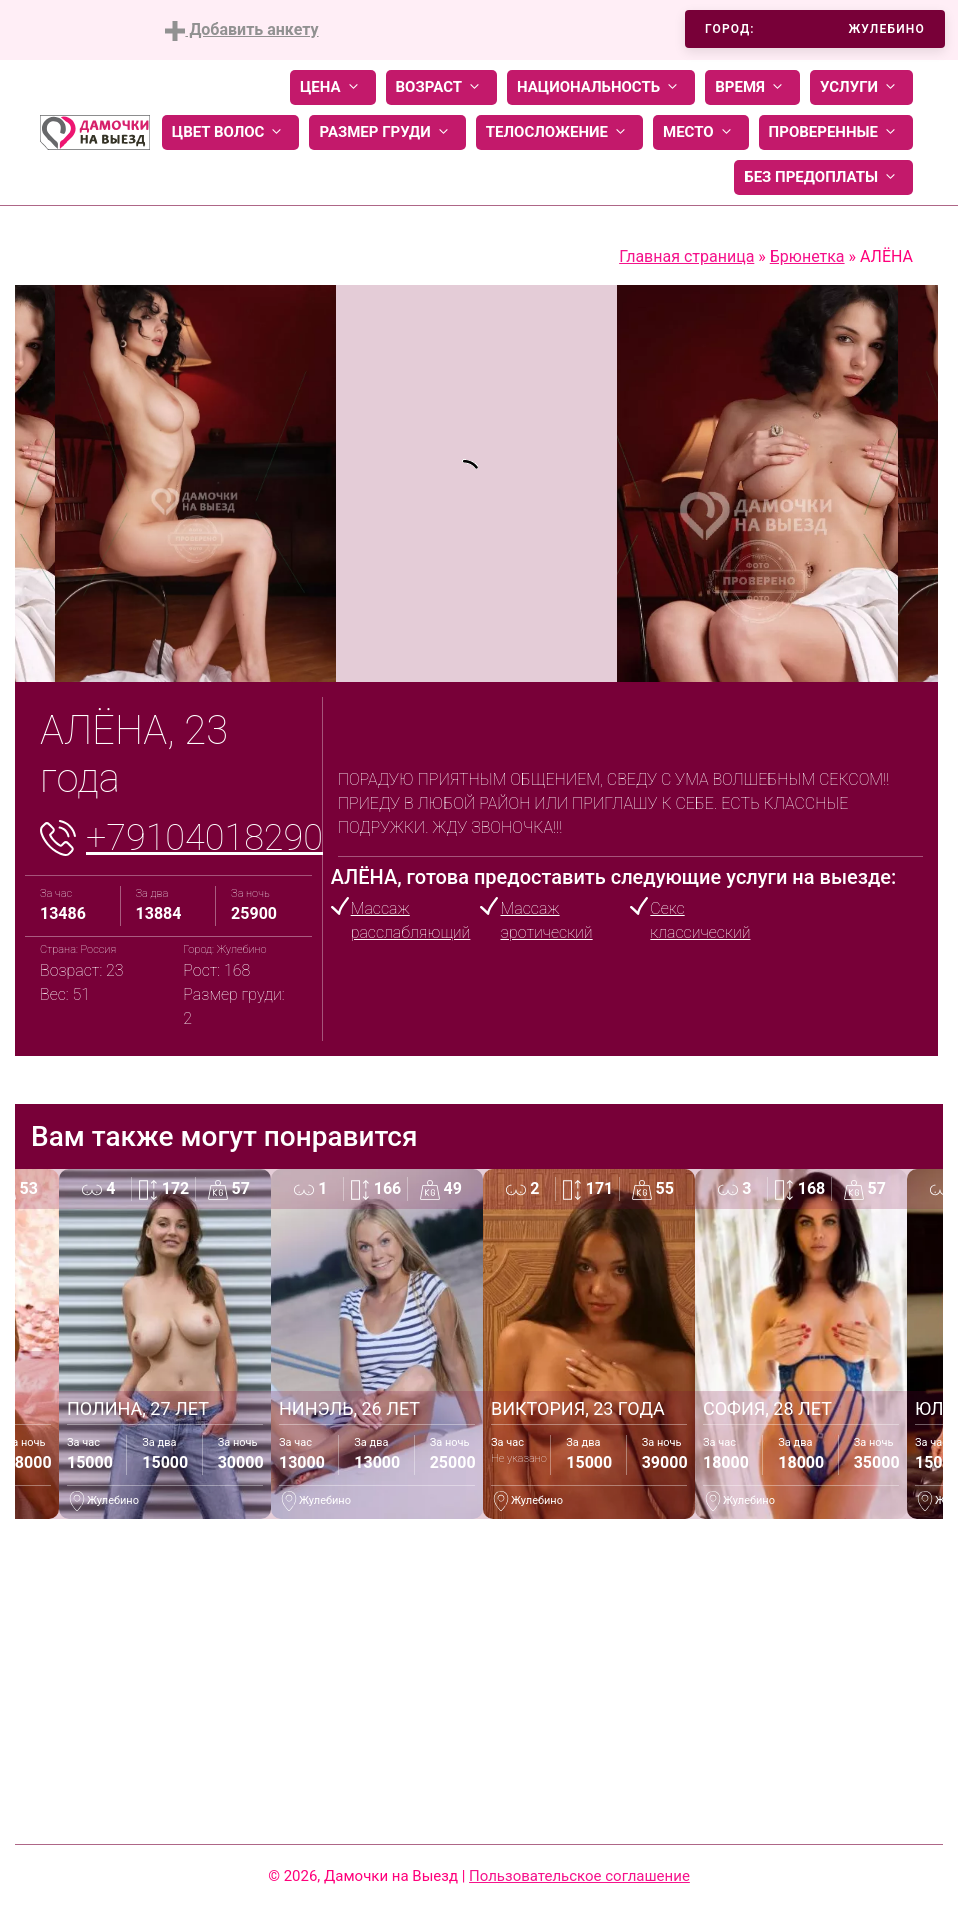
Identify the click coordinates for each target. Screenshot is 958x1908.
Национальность (601, 87)
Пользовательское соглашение (579, 1876)
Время (752, 87)
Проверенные (836, 132)
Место (701, 132)
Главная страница (686, 256)
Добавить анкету (241, 30)
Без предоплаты (823, 177)
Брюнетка (807, 256)
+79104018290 (204, 838)
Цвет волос (231, 132)
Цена (333, 87)
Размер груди (387, 132)
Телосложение (559, 132)
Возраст (441, 87)
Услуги (861, 87)
